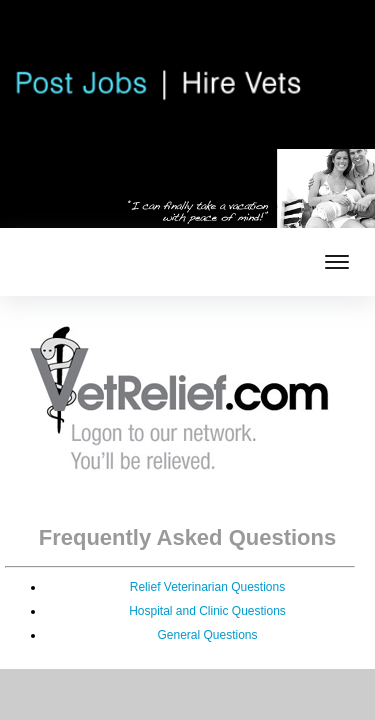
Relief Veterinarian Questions (207, 587)
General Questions (207, 635)
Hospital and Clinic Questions (207, 611)
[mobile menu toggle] (337, 262)
